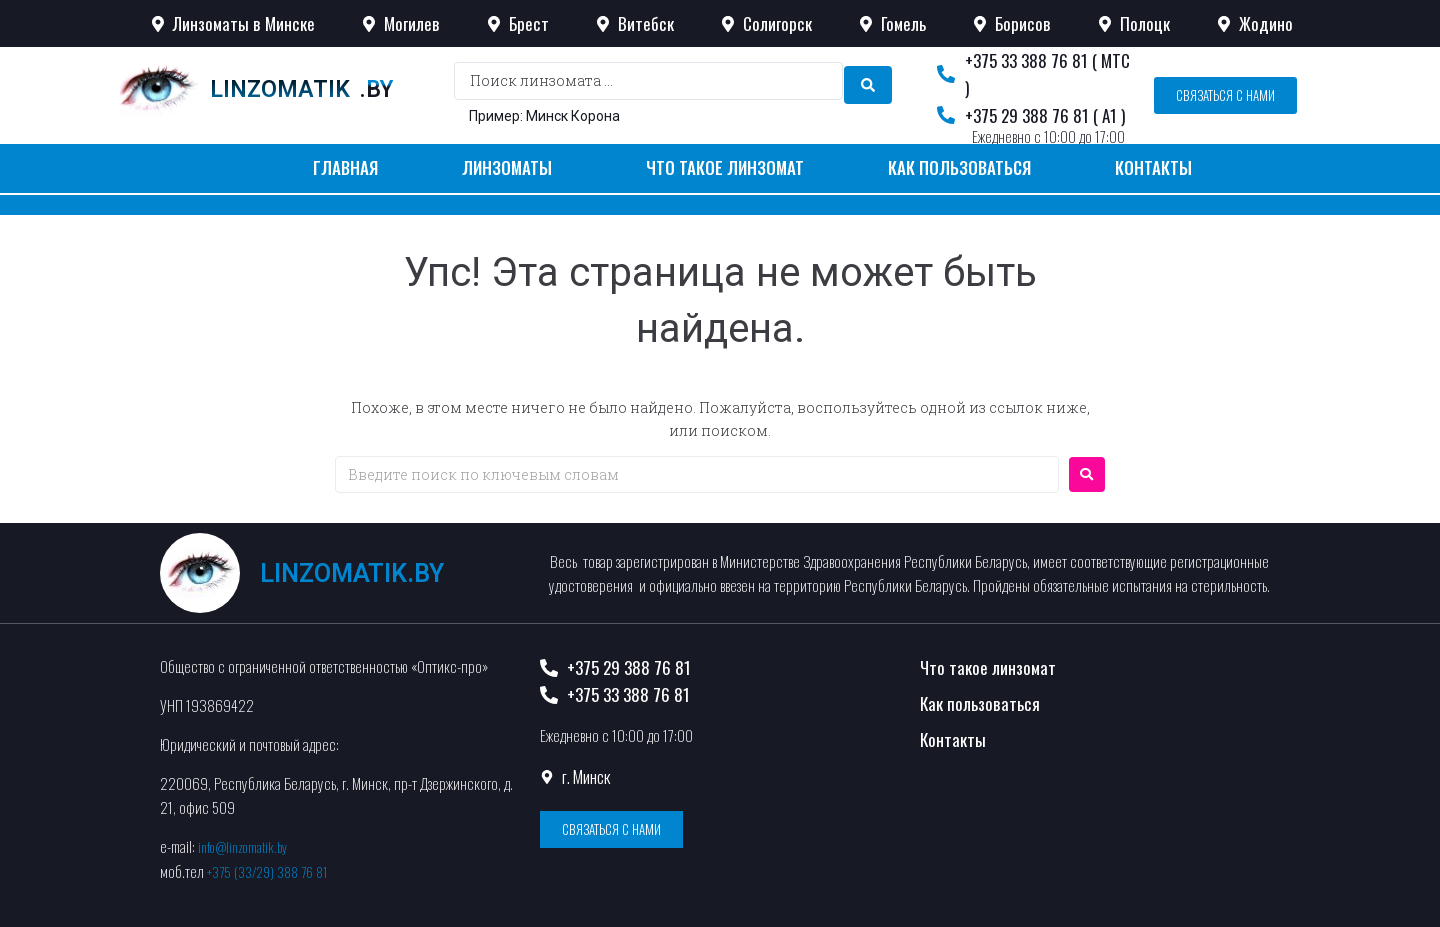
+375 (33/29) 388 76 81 (274, 870)
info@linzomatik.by (248, 846)
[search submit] (868, 81)
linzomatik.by (352, 573)
